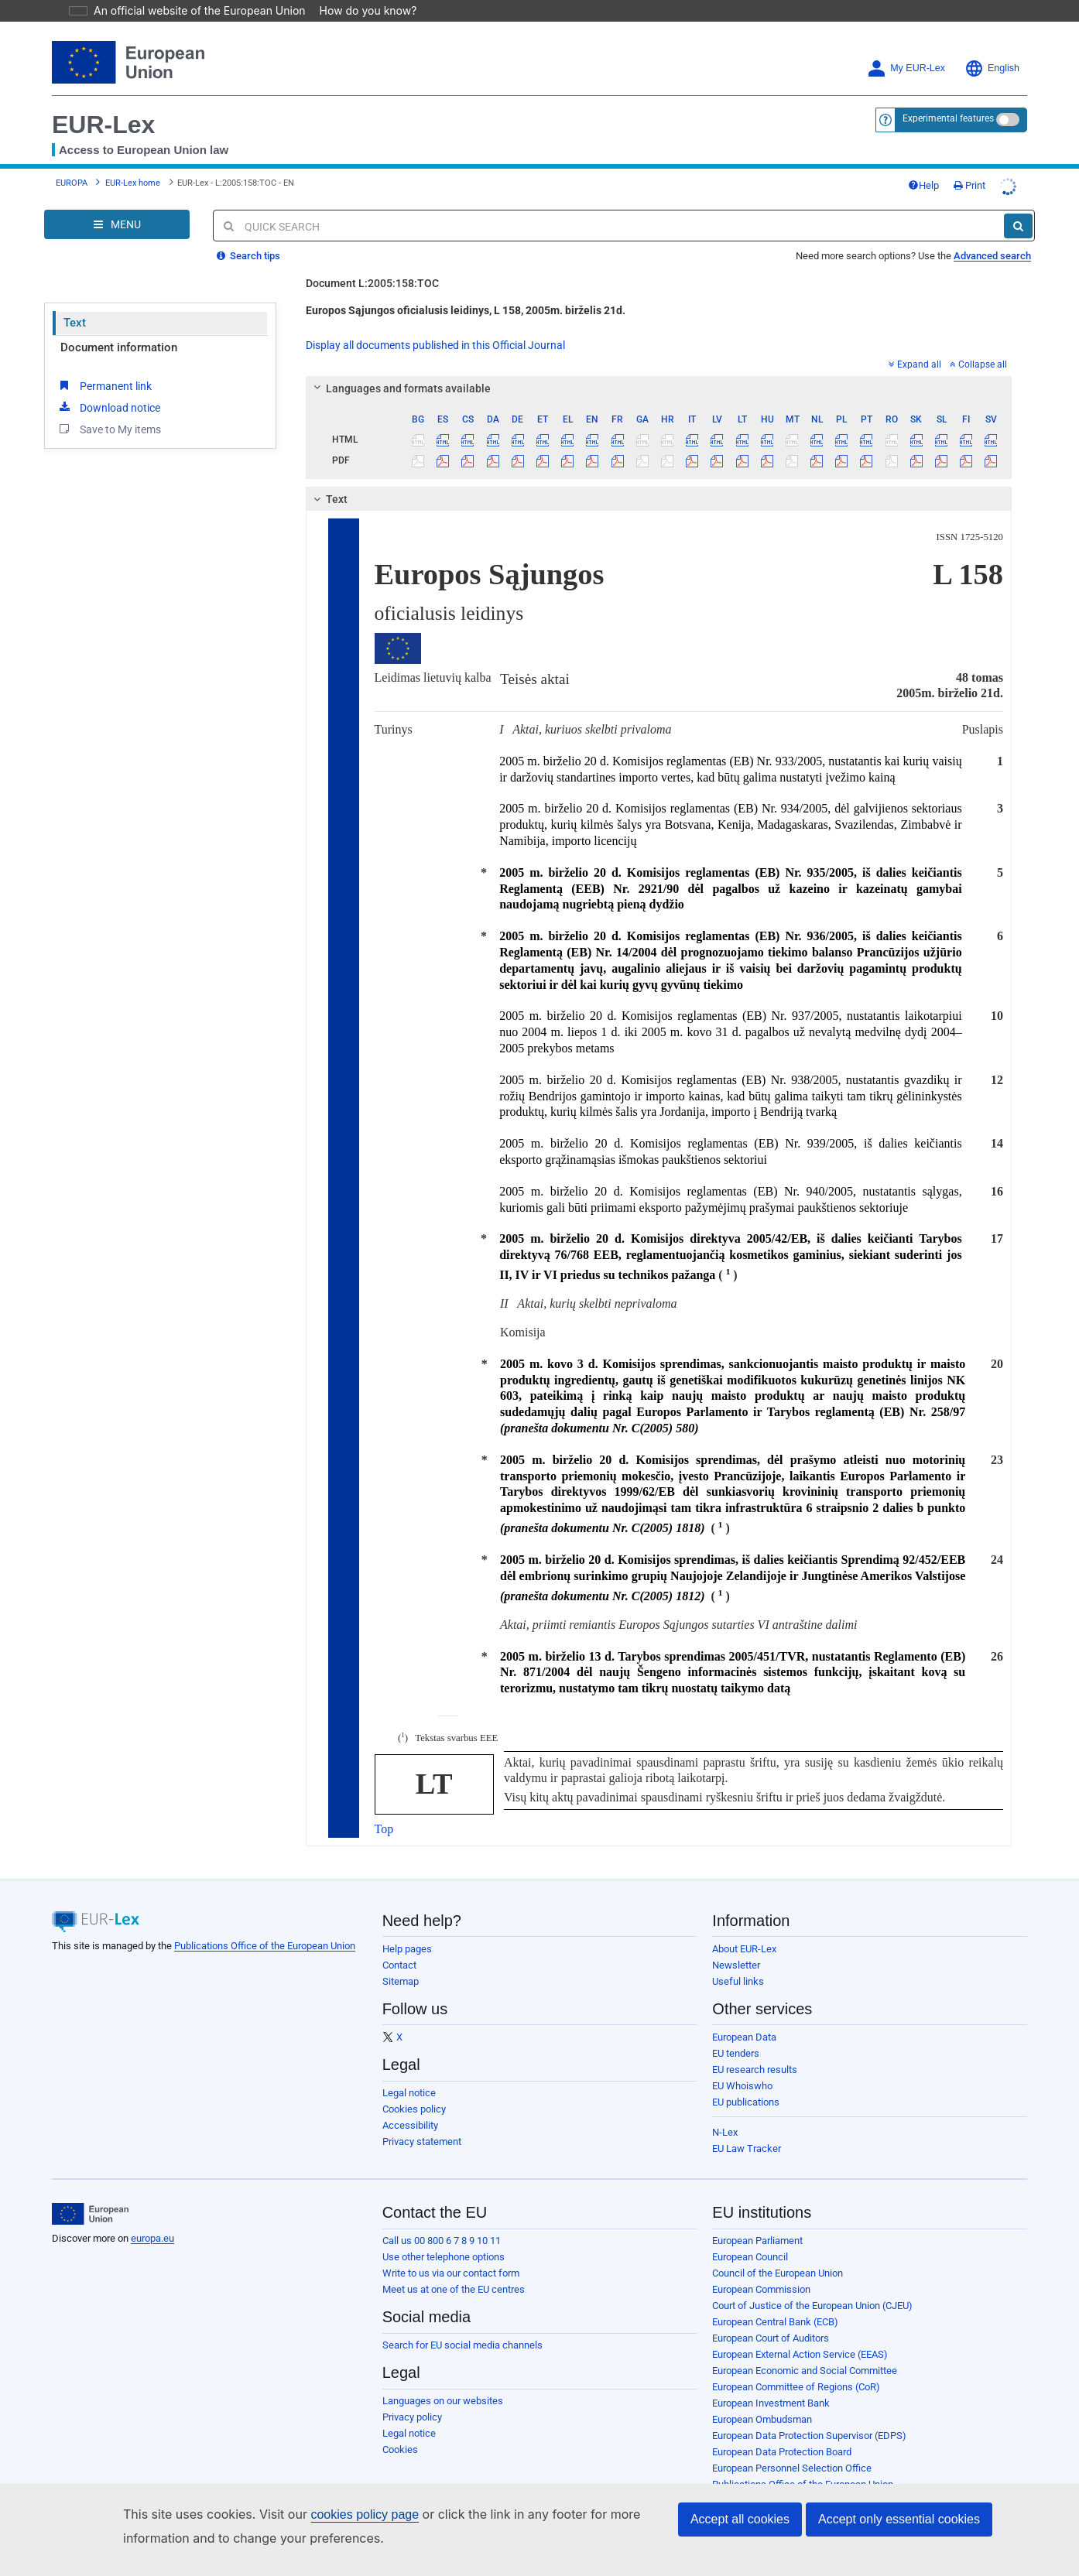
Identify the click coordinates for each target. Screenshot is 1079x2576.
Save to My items (109, 428)
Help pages (407, 1949)
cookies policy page (340, 2514)
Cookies (400, 2449)
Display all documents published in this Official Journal (435, 345)
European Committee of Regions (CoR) (796, 2387)
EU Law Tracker (746, 2148)
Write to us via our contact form (450, 2273)
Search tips (248, 256)
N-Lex (725, 2132)
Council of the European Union (777, 2273)
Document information (118, 347)
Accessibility (410, 2125)
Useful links (738, 1981)
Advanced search (992, 256)
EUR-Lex (103, 125)
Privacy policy (412, 2417)
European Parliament (757, 2240)
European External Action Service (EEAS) (800, 2354)
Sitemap (400, 1981)
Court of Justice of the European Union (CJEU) (812, 2305)
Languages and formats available (399, 388)
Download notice (108, 407)
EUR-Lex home (132, 183)
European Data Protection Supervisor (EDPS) (809, 2435)
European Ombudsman (762, 2419)
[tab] (659, 388)
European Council (750, 2257)
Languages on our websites (442, 2401)
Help (923, 185)
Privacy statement (421, 2141)
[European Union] (90, 2214)
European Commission (761, 2289)
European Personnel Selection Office (792, 2468)
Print (969, 185)
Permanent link (104, 385)
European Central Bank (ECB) (775, 2322)
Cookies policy (414, 2109)
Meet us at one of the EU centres (453, 2289)
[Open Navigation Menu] (117, 224)
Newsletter (736, 1965)
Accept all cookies (740, 2519)
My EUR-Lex (906, 68)
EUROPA (71, 183)
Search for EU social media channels (462, 2345)
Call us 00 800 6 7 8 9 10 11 (441, 2240)
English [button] (991, 68)
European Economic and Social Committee (804, 2370)
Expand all (915, 364)
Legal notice (409, 2093)
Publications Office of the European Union (264, 1946)
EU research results (754, 2069)
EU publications (745, 2102)
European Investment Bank (771, 2403)
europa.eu (152, 2238)
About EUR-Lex (744, 1949)
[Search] (1018, 226)
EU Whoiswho (742, 2086)
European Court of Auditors (770, 2338)
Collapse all (978, 364)
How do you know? (359, 10)
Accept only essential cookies (899, 2519)
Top (384, 1828)
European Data (744, 2037)
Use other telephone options (443, 2257)
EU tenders (735, 2053)
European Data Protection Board (781, 2452)
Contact (399, 1965)
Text (74, 323)
